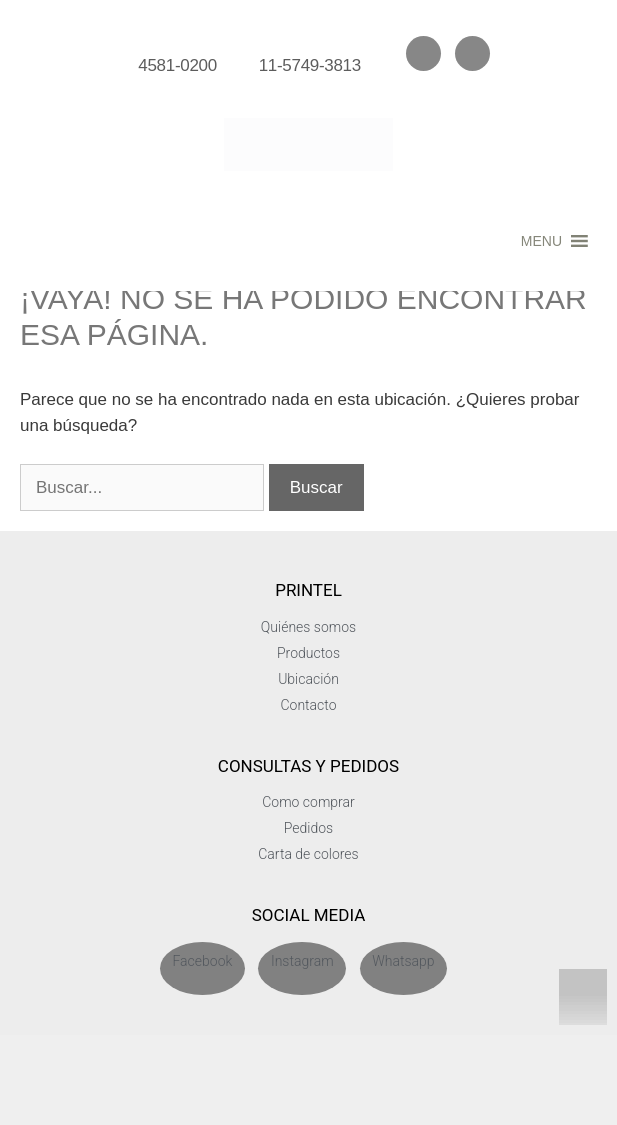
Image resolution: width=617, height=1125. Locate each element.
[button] (541, 241)
